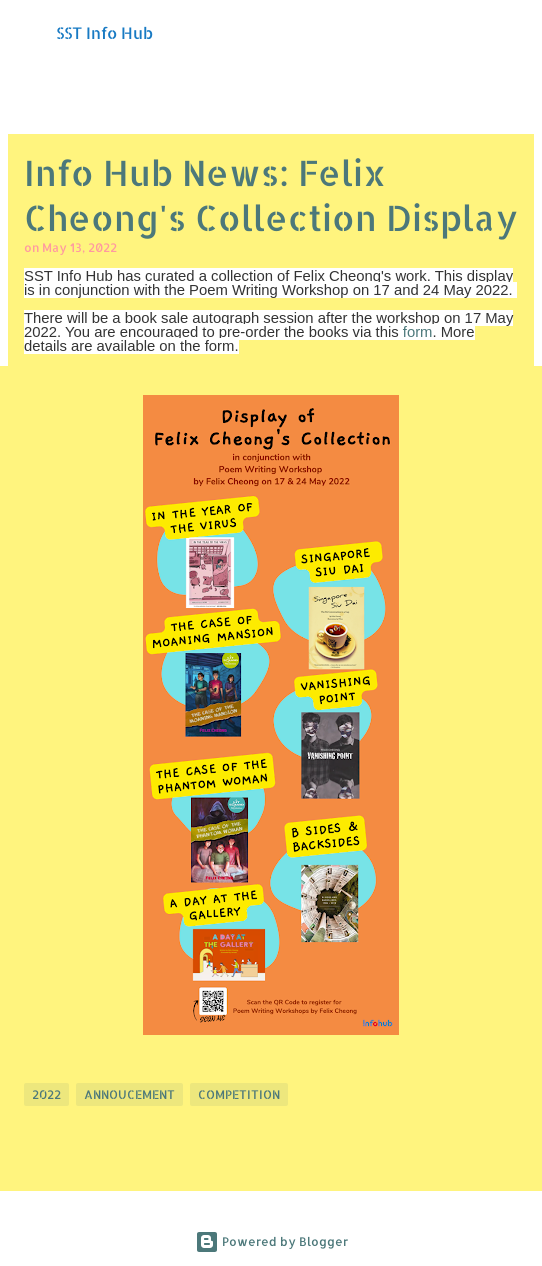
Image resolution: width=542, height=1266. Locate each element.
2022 (46, 1094)
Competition (239, 1094)
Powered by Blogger (271, 1241)
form (418, 332)
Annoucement (129, 1094)
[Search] (514, 32)
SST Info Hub (104, 32)
